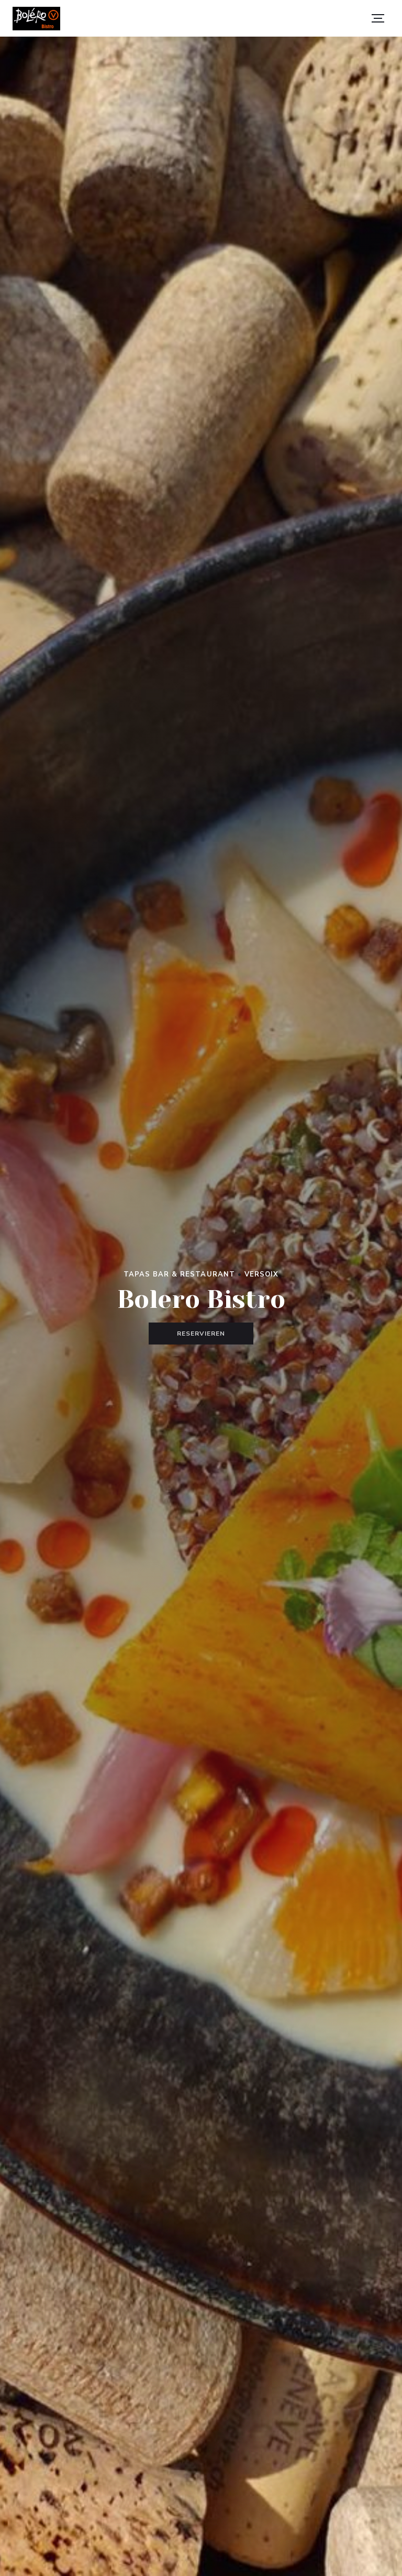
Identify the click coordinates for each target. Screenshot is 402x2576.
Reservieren (201, 1333)
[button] (377, 18)
